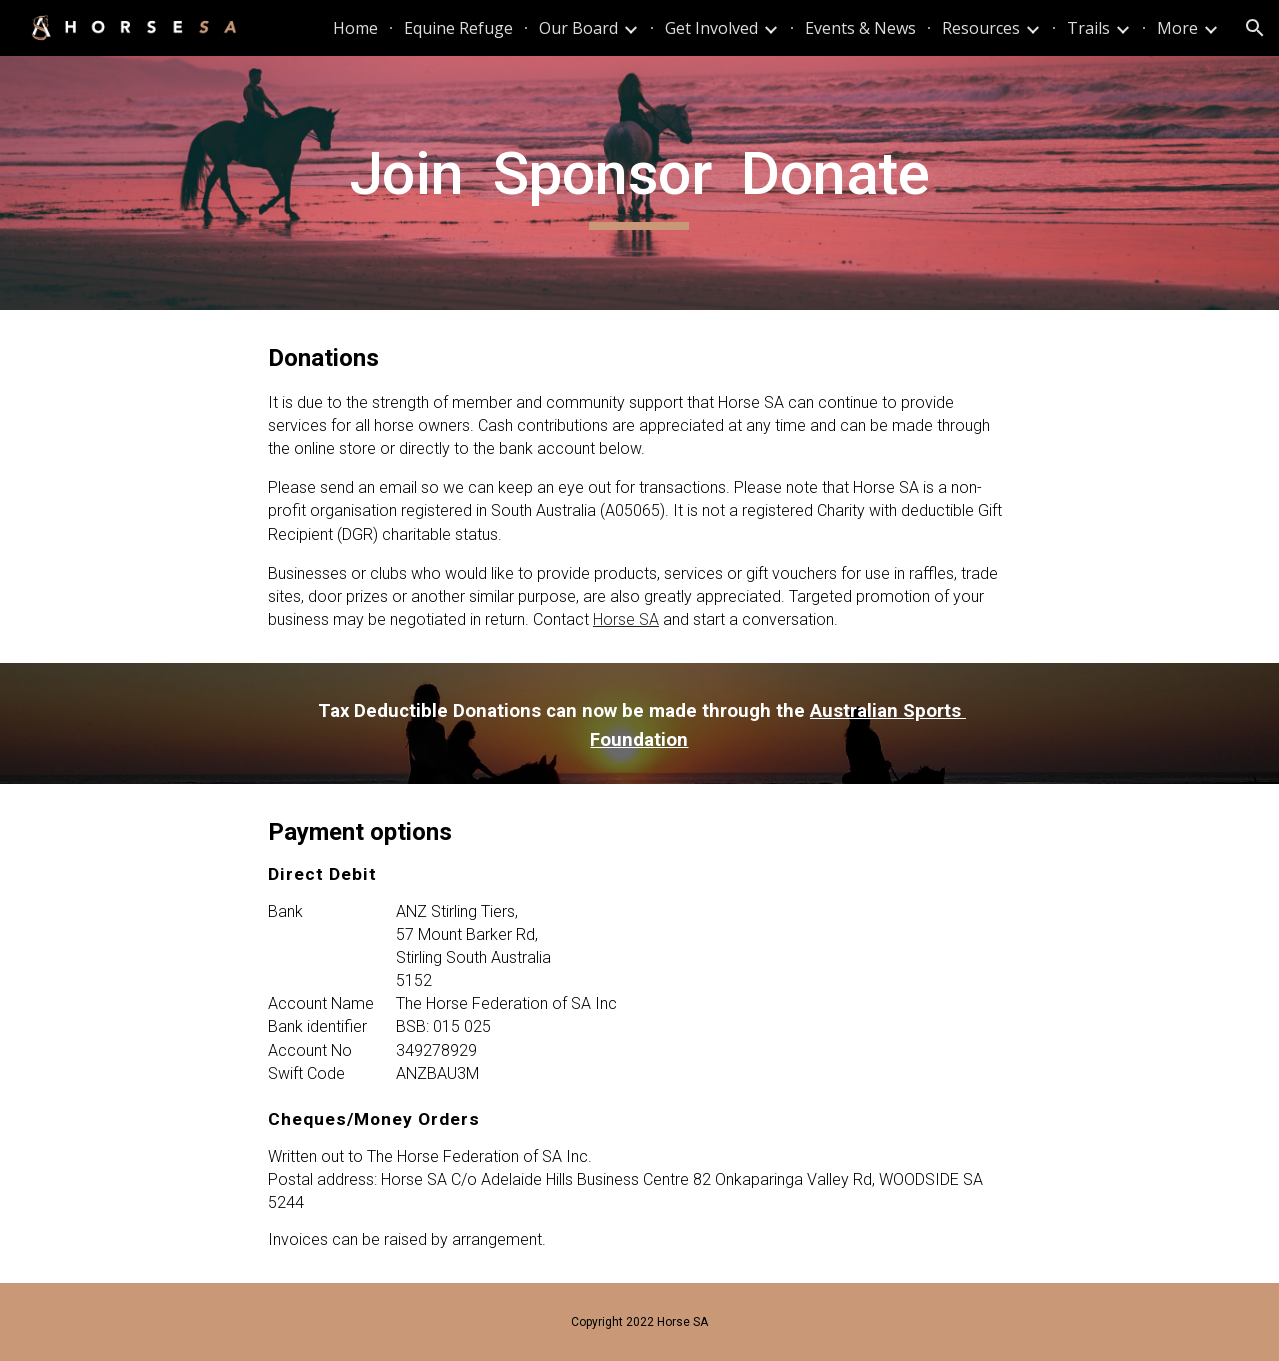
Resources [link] (981, 28)
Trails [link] (1088, 28)
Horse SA (626, 619)
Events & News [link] (860, 28)
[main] (639, 183)
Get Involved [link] (711, 28)
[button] (1255, 28)
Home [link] (355, 28)
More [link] (1177, 28)
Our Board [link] (578, 28)
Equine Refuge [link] (458, 28)
